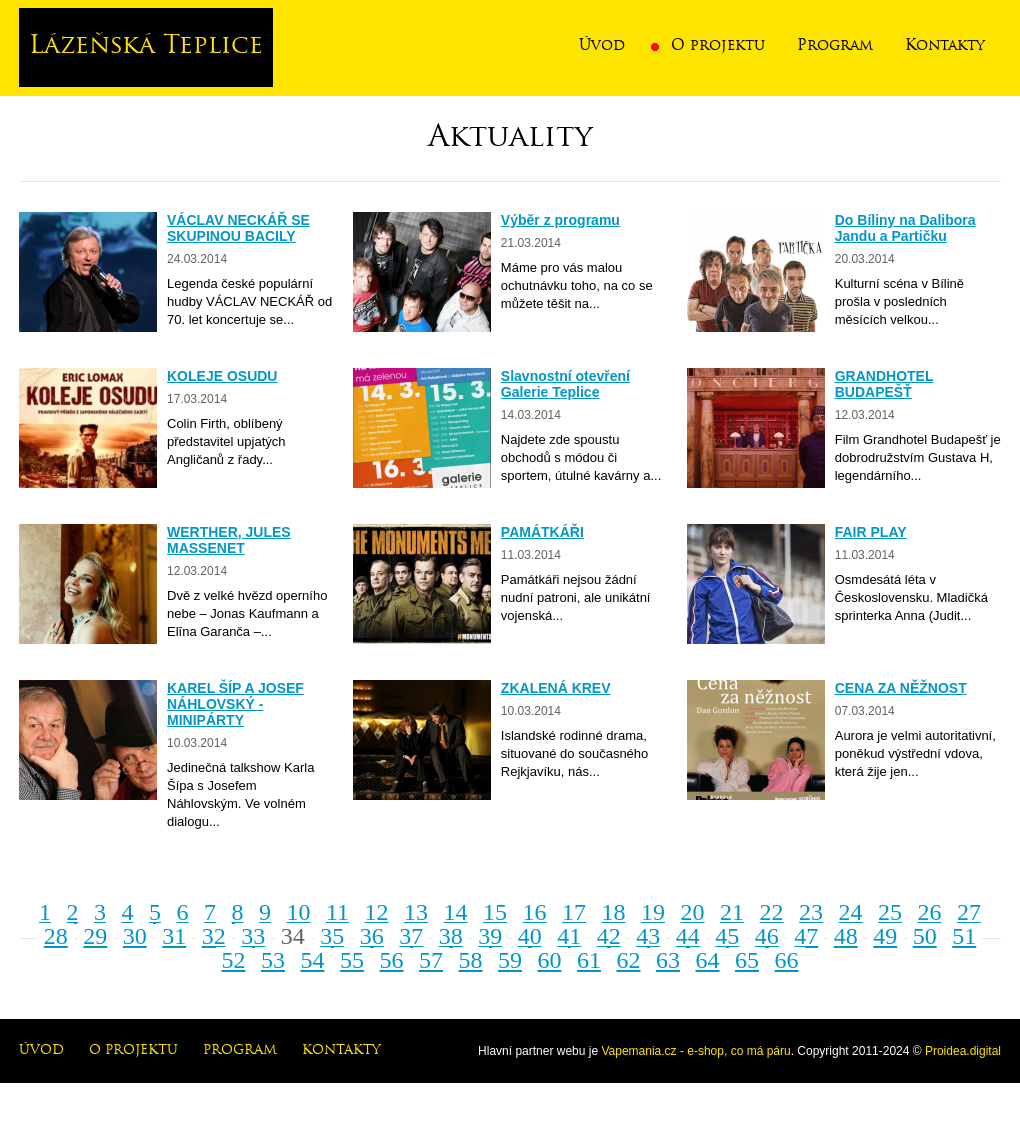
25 (890, 912)
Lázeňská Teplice (146, 47)
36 (372, 936)
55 (352, 960)
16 (535, 912)
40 (530, 936)
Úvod (602, 46)
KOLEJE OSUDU (222, 376)
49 (885, 936)
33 (253, 936)
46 (767, 936)
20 (693, 912)
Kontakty (945, 46)
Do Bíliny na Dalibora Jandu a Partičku (905, 228)
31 (174, 936)
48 (846, 936)
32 (214, 936)
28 (56, 936)
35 (332, 936)
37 (411, 936)
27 (969, 912)
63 (668, 960)
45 (727, 936)
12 (377, 912)
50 (925, 936)
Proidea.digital (963, 1051)
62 (629, 960)
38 (451, 936)
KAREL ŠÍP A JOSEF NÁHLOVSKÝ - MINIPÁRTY (235, 704)
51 (964, 936)
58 (471, 960)
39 (490, 936)
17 (574, 912)
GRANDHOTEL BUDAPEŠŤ (884, 384)
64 (708, 960)
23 (811, 912)
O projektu (718, 46)
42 (609, 936)
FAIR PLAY (871, 532)
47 (806, 936)
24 (851, 912)
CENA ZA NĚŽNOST (901, 688)
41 (569, 936)
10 (298, 912)
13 (416, 912)
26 (930, 912)
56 (392, 960)
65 (747, 960)
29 (95, 936)
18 (614, 912)
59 (510, 960)
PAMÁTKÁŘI (542, 532)
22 (772, 912)
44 (688, 936)
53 (273, 960)
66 (787, 960)
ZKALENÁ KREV (556, 688)
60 (550, 960)
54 (313, 960)
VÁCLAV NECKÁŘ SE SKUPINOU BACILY (238, 228)
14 (456, 912)
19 (653, 912)
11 (337, 912)
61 (589, 960)
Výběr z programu (560, 220)
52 (234, 960)
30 (135, 936)
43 (648, 936)
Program (835, 46)
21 (732, 912)
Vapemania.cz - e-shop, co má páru (695, 1051)
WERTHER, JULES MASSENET (229, 540)
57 (431, 960)
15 (495, 912)
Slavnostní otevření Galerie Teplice (565, 384)
